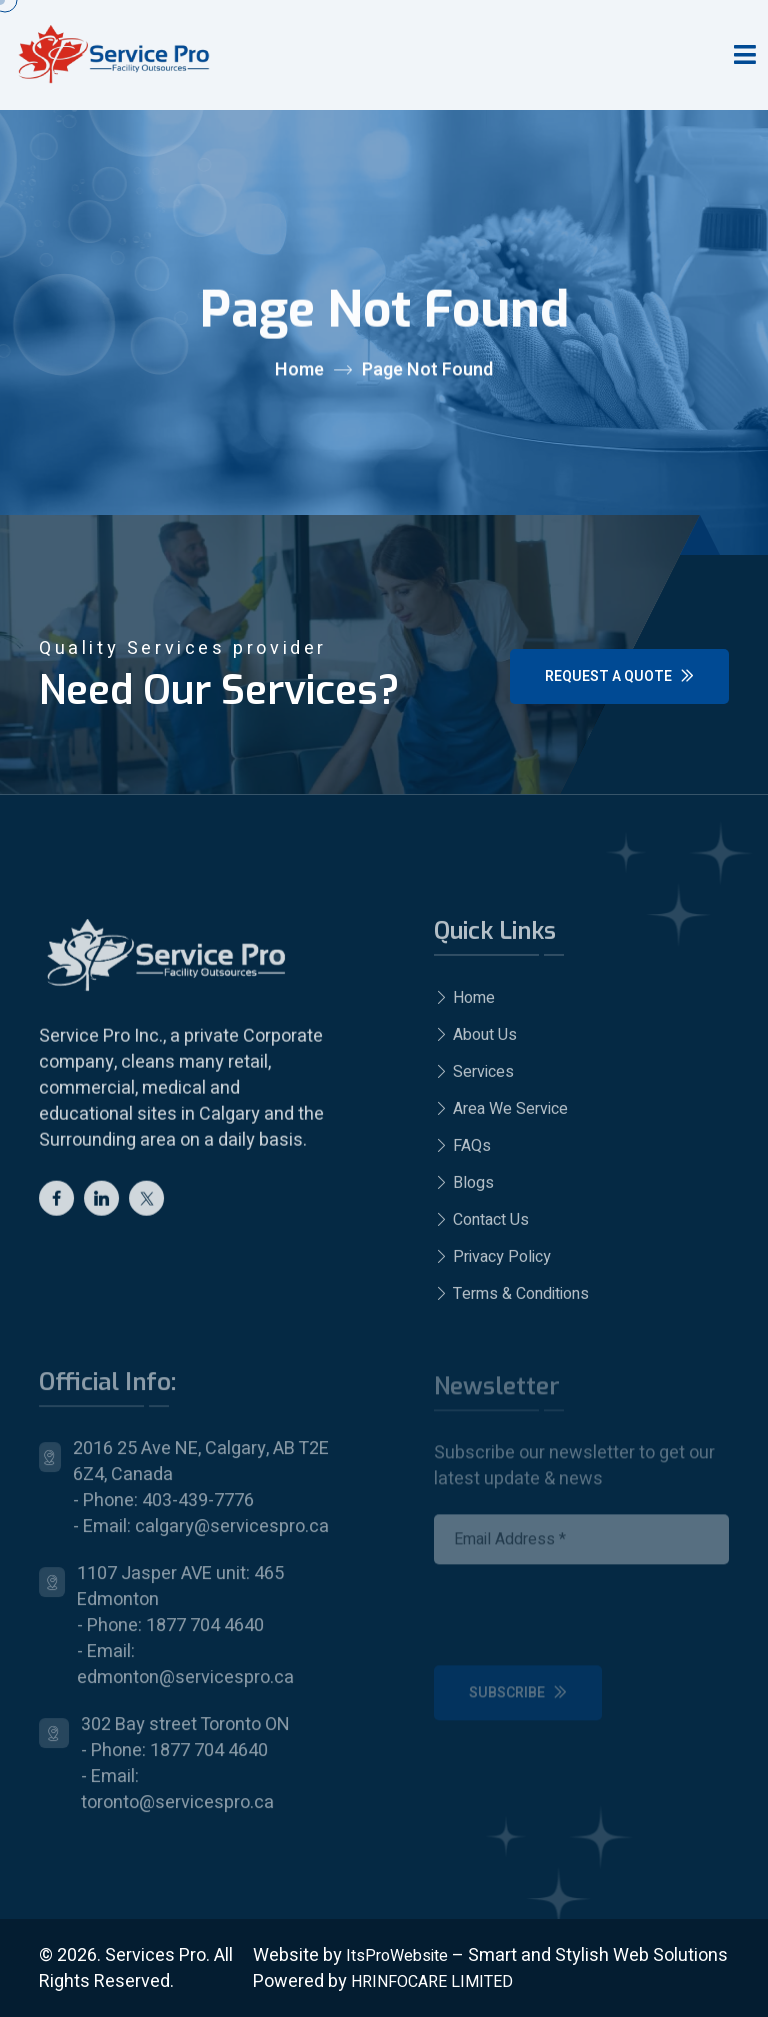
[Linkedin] (101, 1203)
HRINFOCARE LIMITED (432, 1982)
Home (299, 370)
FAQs (462, 1153)
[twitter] (146, 1203)
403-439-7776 (198, 1509)
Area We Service (501, 1116)
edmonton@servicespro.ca (185, 1686)
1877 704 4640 (205, 1634)
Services (474, 1079)
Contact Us (481, 1227)
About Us (475, 1042)
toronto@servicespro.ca (177, 1811)
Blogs (464, 1190)
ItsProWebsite (397, 1956)
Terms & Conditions (511, 1301)
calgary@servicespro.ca (232, 1535)
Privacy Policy (492, 1264)
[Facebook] (56, 1203)
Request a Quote (619, 676)
